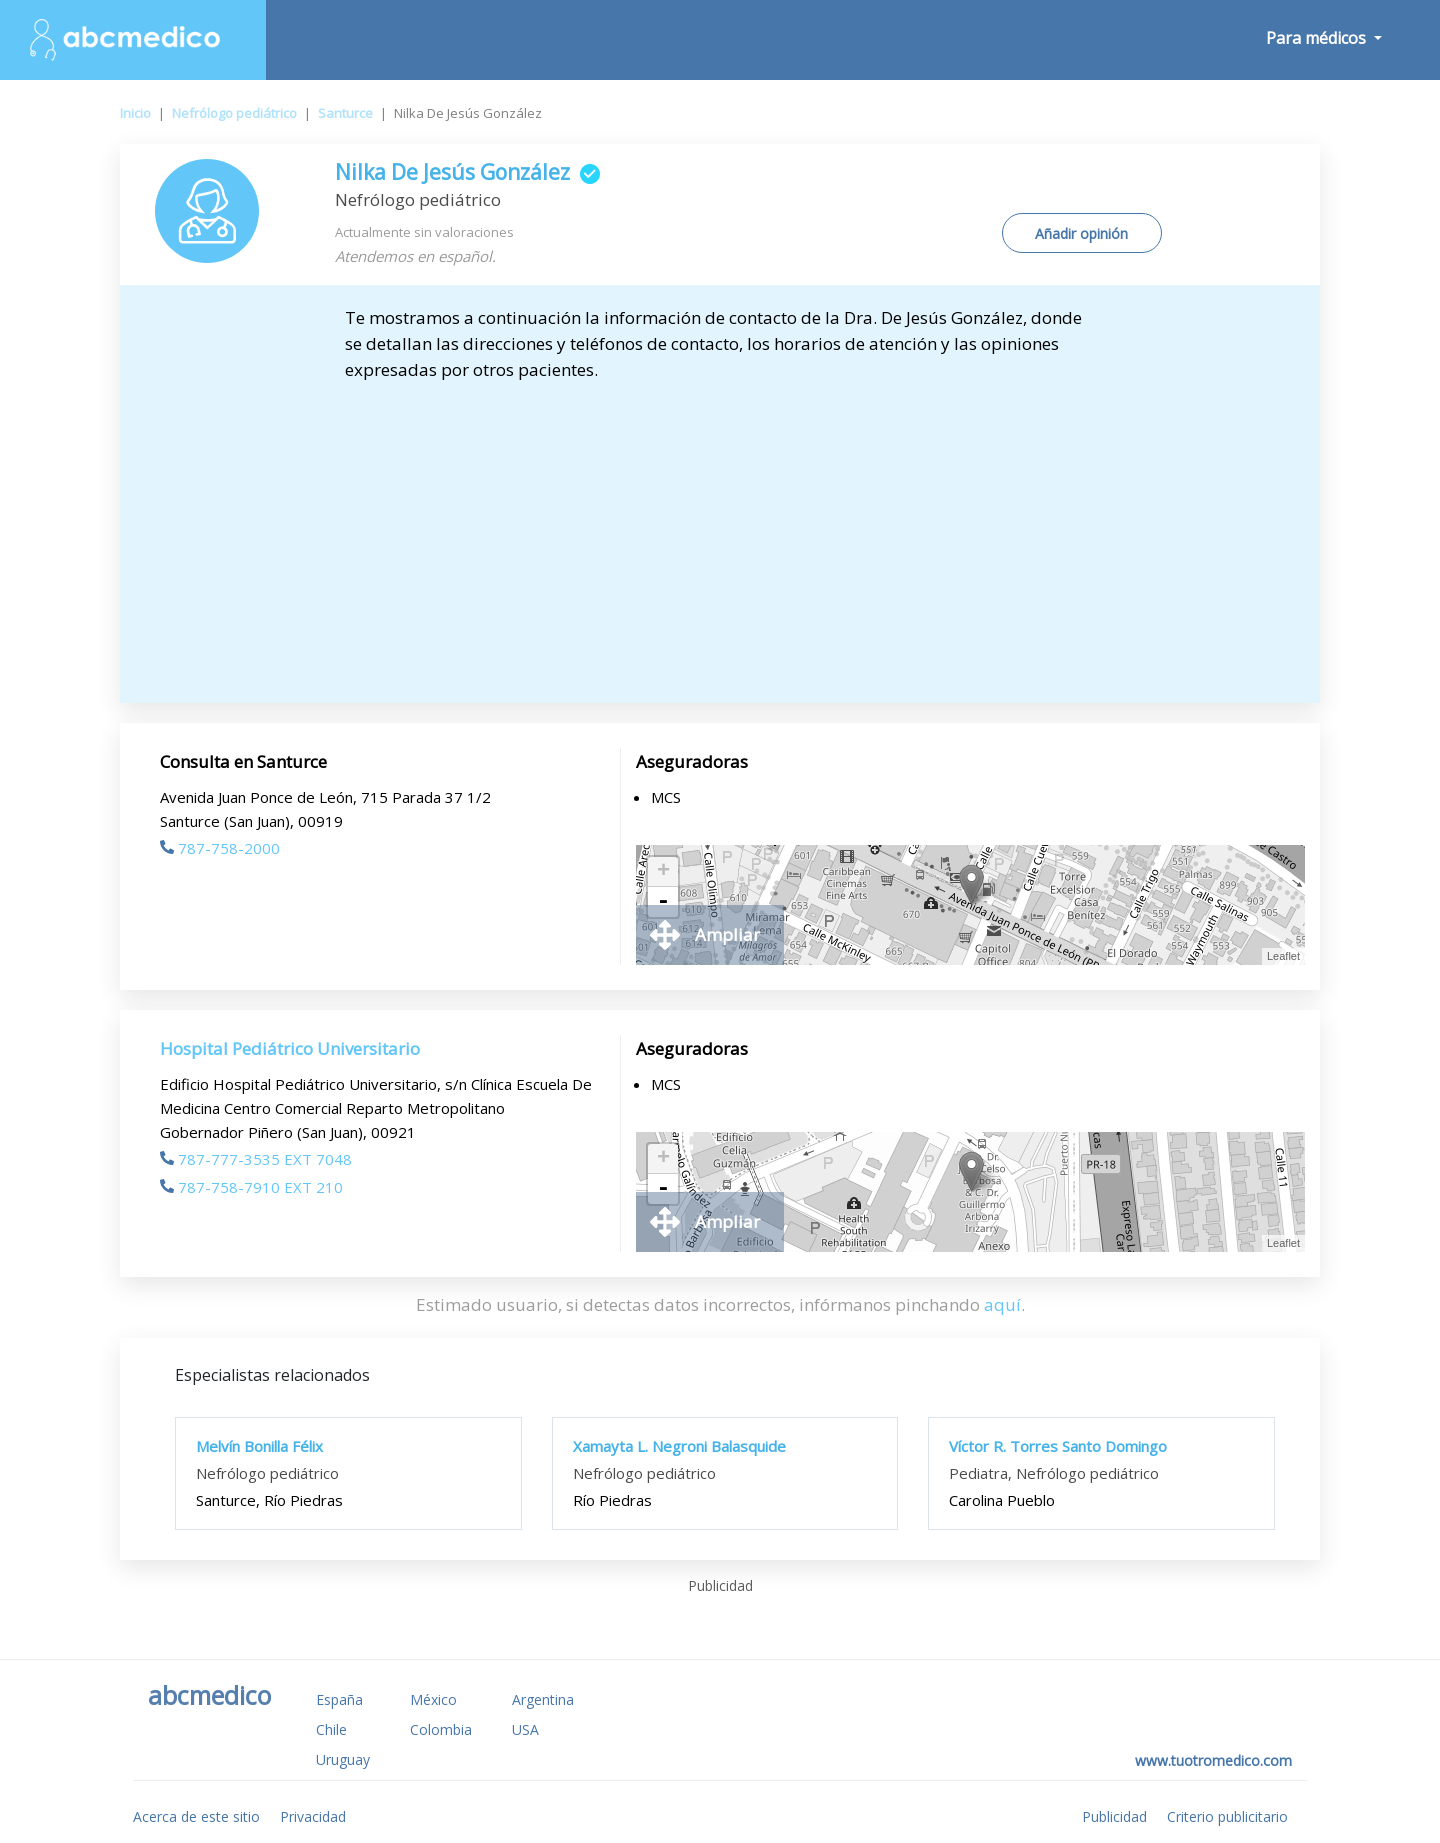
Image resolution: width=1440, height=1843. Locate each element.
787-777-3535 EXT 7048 (256, 1159)
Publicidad (1114, 1816)
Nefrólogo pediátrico (234, 113)
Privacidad (313, 1816)
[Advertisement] (720, 533)
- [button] (663, 902)
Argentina (543, 1699)
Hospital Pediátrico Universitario (290, 1048)
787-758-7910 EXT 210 (251, 1187)
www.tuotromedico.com (1213, 1760)
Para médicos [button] (1318, 38)
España (339, 1699)
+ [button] (663, 872)
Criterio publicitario (1227, 1816)
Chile (331, 1729)
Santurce (345, 113)
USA (525, 1729)
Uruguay (343, 1759)
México (433, 1699)
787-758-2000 (220, 848)
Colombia (441, 1729)
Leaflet (1283, 956)
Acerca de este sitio (196, 1816)
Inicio (135, 113)
